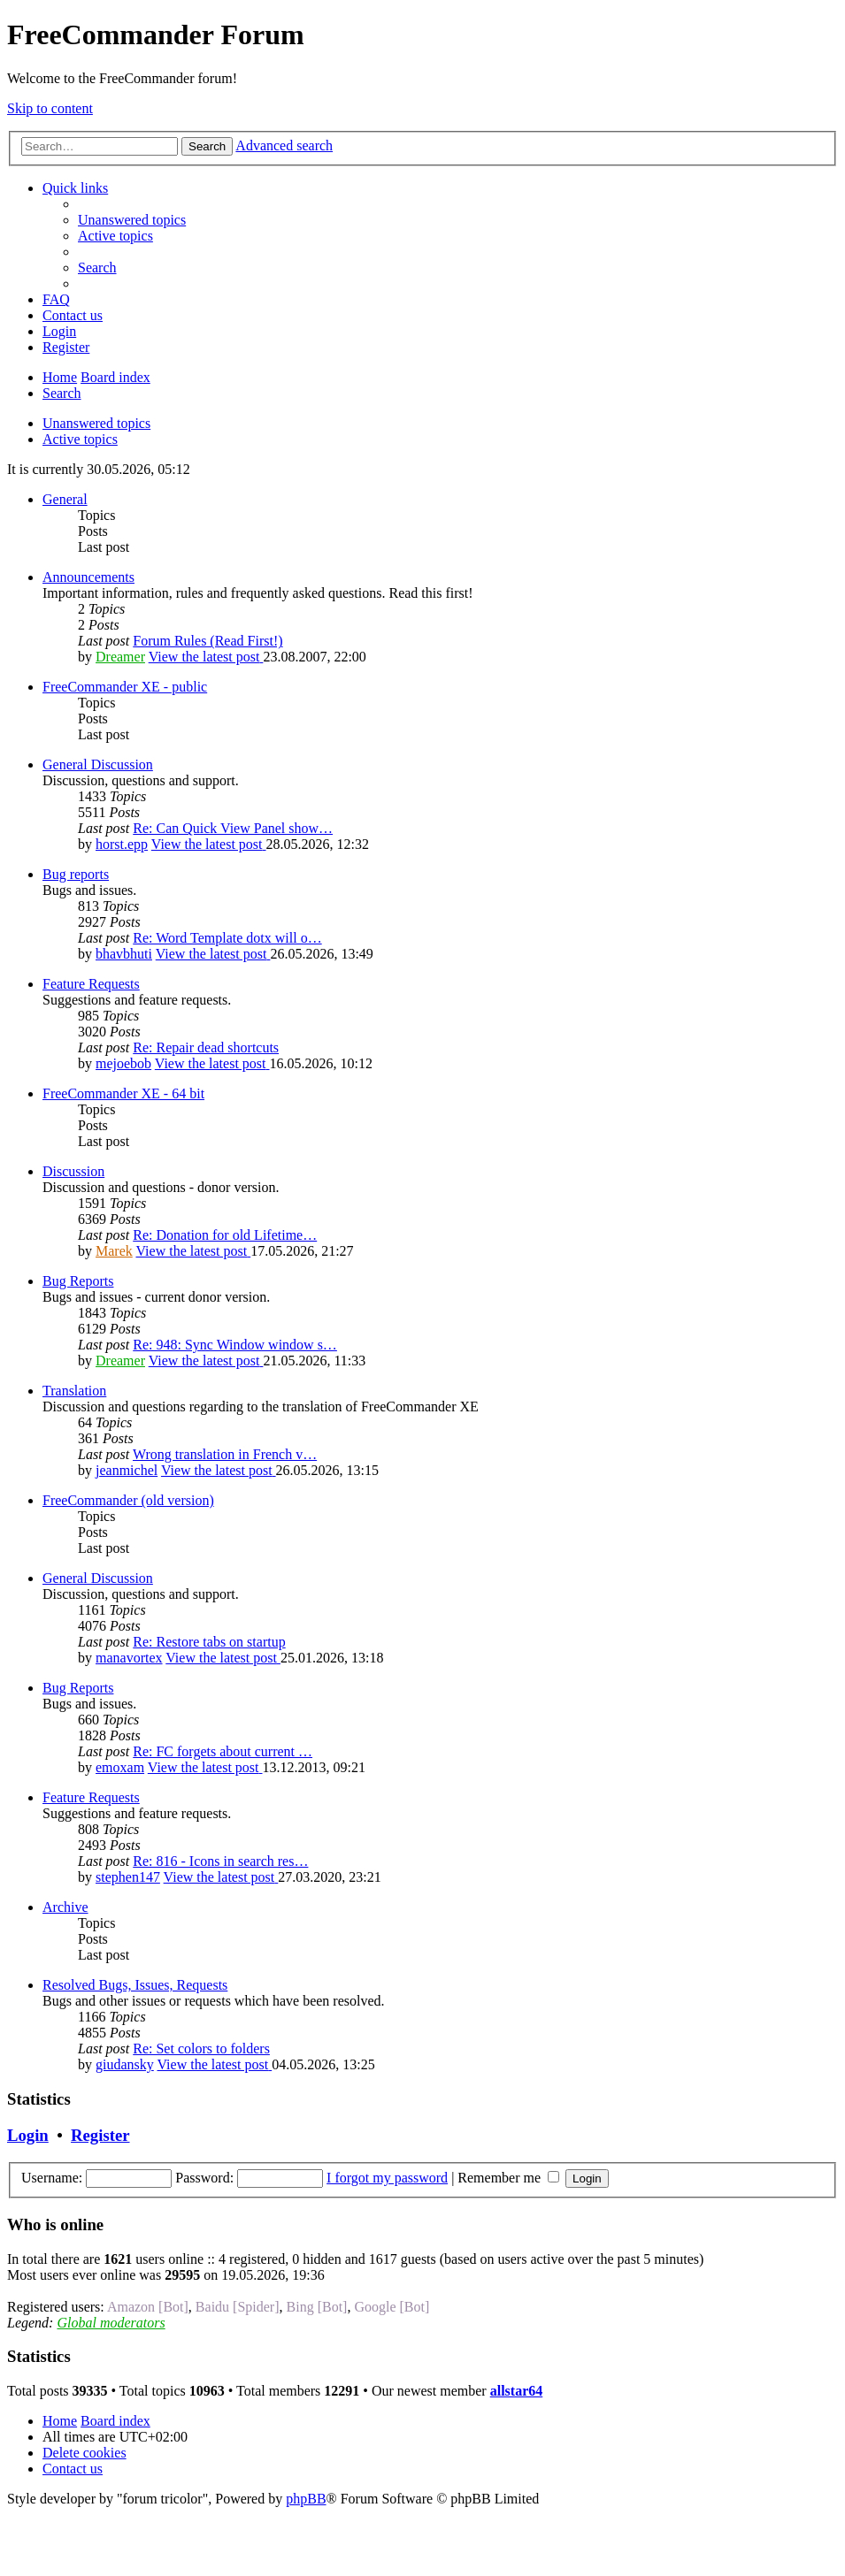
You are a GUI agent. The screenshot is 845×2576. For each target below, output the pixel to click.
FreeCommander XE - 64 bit (123, 1093)
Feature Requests (91, 983)
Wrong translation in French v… (225, 1454)
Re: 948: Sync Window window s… (235, 1344)
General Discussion (97, 764)
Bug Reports (77, 1280)
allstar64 (516, 2390)
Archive (65, 1907)
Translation (74, 1390)
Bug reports (75, 874)
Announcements (88, 577)
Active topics (80, 439)
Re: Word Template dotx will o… (227, 937)
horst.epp (122, 844)
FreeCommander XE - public (124, 686)
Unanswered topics (96, 423)
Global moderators (111, 2322)
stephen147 (128, 1876)
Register (100, 2135)
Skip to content (50, 108)
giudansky (125, 2064)
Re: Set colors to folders (201, 2048)
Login (28, 2135)
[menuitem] (132, 219)
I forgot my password (387, 2177)
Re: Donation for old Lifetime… (225, 1234)
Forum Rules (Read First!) (207, 640)
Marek (114, 1250)
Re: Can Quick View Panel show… (233, 828)
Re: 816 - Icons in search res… (220, 1861)
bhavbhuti (124, 953)
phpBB (306, 2498)
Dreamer (120, 656)
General (65, 499)
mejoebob (123, 1063)
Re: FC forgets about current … (222, 1751)
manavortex (129, 1657)
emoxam (120, 1767)
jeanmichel (126, 1470)
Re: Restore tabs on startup (209, 1641)
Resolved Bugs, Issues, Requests (134, 1984)
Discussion (73, 1171)
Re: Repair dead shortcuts (206, 1047)
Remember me (508, 2177)
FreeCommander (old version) (128, 1500)
